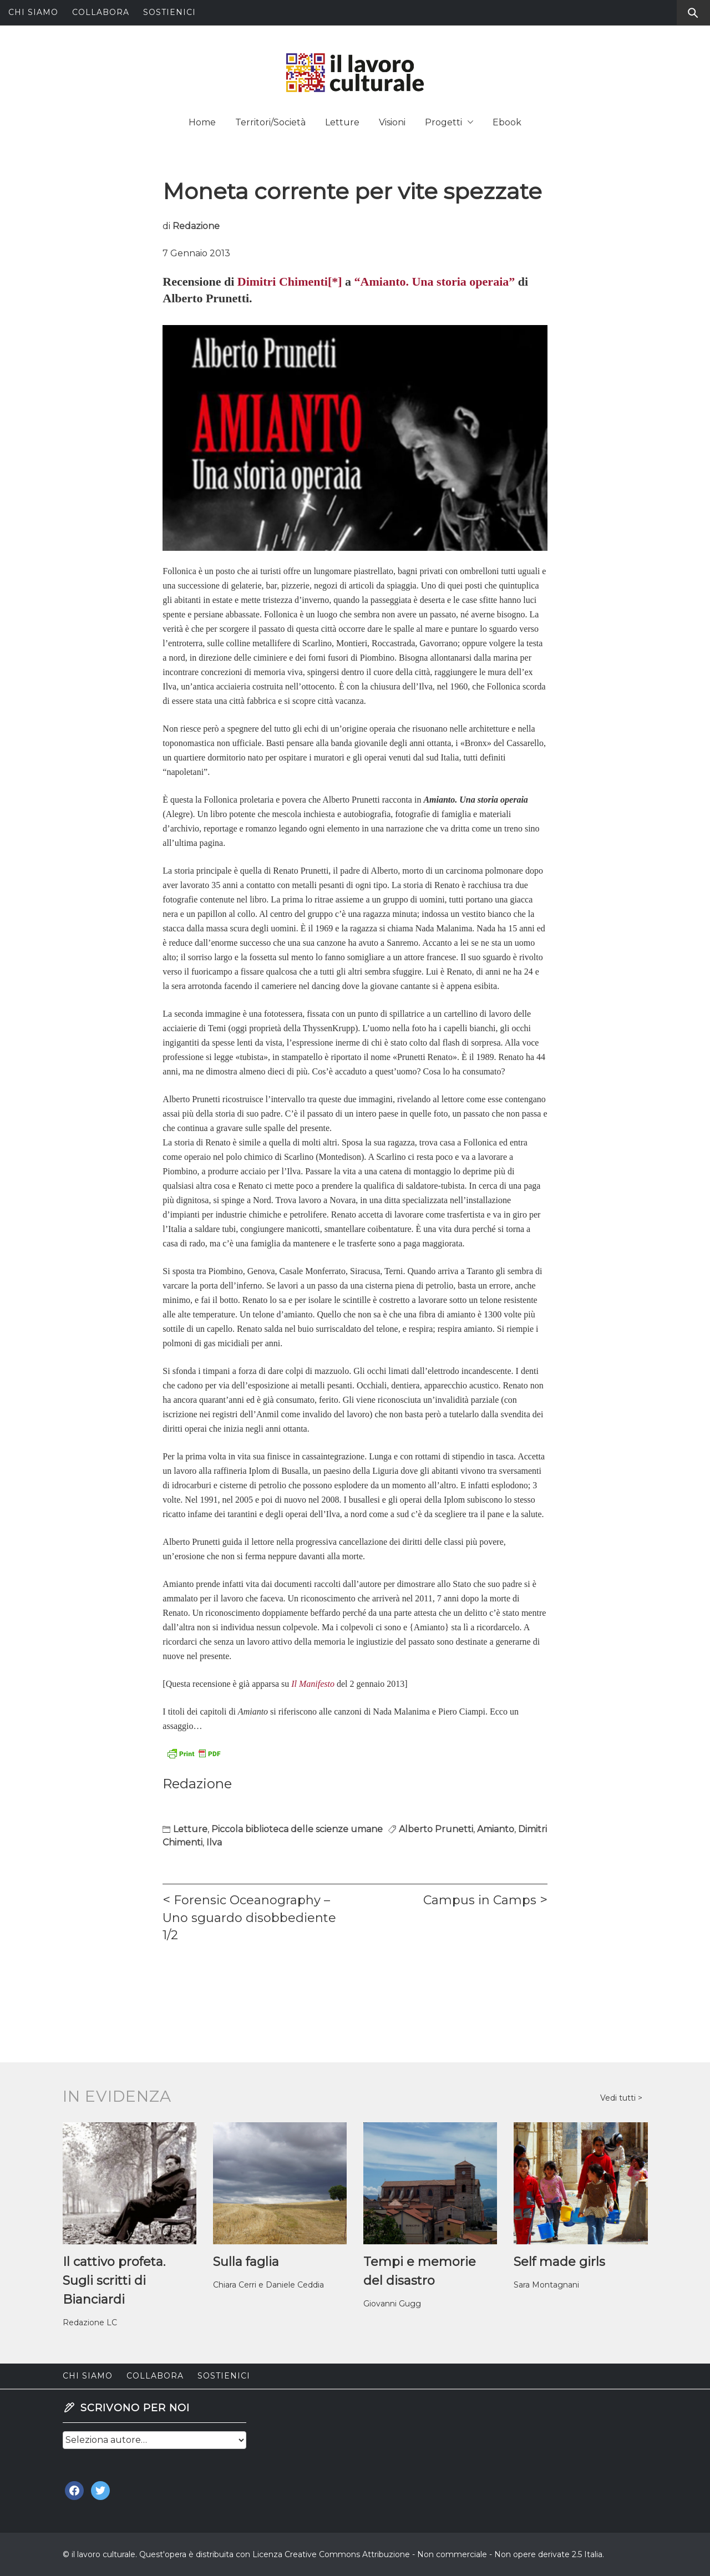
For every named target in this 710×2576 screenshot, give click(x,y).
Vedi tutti (619, 2098)
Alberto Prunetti (436, 1829)
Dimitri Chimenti (282, 281)
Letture (342, 122)
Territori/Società (270, 122)
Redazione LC (90, 2322)
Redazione (196, 226)
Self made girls (559, 2261)
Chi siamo (33, 12)
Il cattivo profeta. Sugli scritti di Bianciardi (114, 2280)
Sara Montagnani (546, 2285)
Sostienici (169, 12)
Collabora (100, 12)
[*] (335, 281)
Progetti (449, 122)
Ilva (214, 1842)
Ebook (507, 122)
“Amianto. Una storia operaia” (434, 281)
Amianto (495, 1829)
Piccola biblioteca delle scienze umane (297, 1829)
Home (202, 122)
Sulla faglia (246, 2261)
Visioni (392, 122)
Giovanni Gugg (392, 2304)
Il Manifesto (312, 1683)
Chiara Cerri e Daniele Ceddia (268, 2285)
